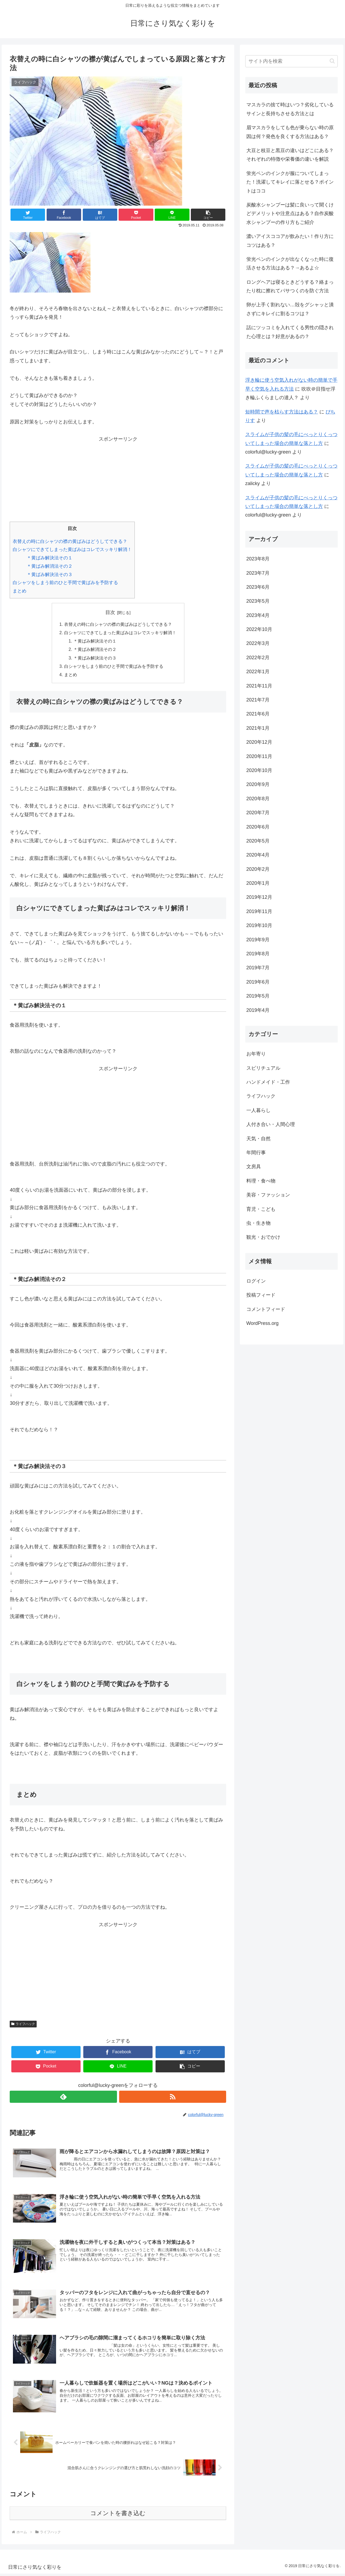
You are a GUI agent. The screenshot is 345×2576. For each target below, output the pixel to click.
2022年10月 (259, 629)
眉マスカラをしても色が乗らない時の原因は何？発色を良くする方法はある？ (290, 132)
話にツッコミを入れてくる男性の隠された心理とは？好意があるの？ (290, 332)
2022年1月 (258, 671)
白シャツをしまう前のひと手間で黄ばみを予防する (65, 582)
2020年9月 (258, 784)
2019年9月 (258, 939)
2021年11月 (259, 686)
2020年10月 (259, 770)
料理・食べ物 (260, 1181)
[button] (208, 215)
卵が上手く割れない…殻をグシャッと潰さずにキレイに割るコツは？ (290, 309)
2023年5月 (258, 601)
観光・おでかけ (263, 1237)
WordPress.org (262, 1323)
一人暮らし (258, 1110)
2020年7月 (258, 812)
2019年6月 (258, 982)
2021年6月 (258, 714)
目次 (110, 612)
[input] (291, 61)
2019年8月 (258, 953)
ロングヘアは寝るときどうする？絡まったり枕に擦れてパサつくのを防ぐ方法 (290, 286)
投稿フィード (260, 1295)
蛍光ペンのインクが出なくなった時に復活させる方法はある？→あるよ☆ (290, 264)
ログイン (256, 1281)
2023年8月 (258, 558)
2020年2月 (258, 869)
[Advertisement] (118, 481)
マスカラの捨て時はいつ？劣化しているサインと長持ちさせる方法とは (290, 109)
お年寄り (256, 1054)
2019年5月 (258, 996)
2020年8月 (258, 798)
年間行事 (256, 1152)
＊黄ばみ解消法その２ (50, 566)
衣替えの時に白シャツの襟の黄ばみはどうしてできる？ (70, 541)
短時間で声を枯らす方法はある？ (281, 412)
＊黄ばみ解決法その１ (50, 557)
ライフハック (23, 2026)
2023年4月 (258, 615)
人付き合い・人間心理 (270, 1124)
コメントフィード (265, 1309)
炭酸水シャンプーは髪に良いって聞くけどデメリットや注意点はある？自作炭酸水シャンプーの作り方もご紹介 (290, 213)
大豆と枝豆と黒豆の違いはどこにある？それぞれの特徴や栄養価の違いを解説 (290, 155)
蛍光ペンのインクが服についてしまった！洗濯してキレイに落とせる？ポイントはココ (290, 182)
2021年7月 (258, 700)
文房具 (253, 1166)
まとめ (19, 591)
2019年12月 (259, 897)
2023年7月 (258, 573)
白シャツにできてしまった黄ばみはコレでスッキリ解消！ (72, 549)
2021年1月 (258, 728)
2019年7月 (258, 967)
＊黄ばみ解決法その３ (50, 574)
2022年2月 (258, 657)
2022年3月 (258, 643)
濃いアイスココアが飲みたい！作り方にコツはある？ (290, 241)
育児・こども (260, 1209)
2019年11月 (259, 911)
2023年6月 (258, 587)
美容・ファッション (268, 1195)
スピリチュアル (263, 1068)
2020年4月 (258, 855)
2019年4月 (258, 1010)
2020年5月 (258, 841)
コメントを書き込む (118, 2515)
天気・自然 (258, 1138)
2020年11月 (259, 756)
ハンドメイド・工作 (268, 1082)
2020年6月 (258, 827)
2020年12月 (259, 742)
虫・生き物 (258, 1223)
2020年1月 (258, 883)
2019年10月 (259, 925)
